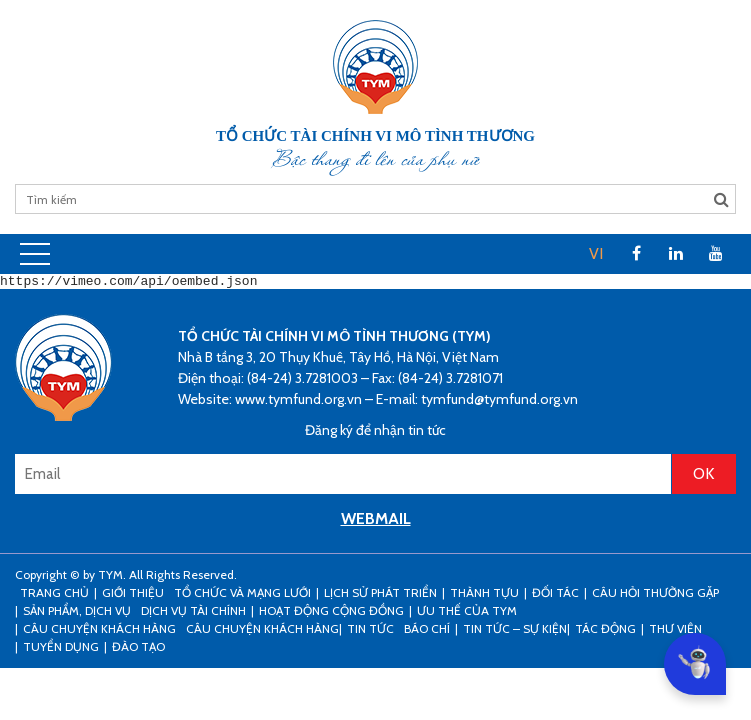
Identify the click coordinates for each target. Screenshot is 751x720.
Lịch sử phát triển (380, 595)
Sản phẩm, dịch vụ (77, 613)
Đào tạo (138, 649)
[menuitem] (596, 254)
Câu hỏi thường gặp (655, 595)
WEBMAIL (376, 521)
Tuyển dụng (61, 649)
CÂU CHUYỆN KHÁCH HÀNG (99, 631)
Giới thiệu (133, 595)
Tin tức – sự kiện (515, 631)
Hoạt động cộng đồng (331, 613)
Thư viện (675, 631)
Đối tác (555, 595)
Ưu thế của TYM (467, 613)
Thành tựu (484, 595)
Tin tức (370, 631)
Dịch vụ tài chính (193, 613)
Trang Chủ (54, 595)
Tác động (605, 631)
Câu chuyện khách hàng (262, 631)
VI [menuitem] (596, 253)
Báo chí (427, 631)
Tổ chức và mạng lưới (242, 595)
